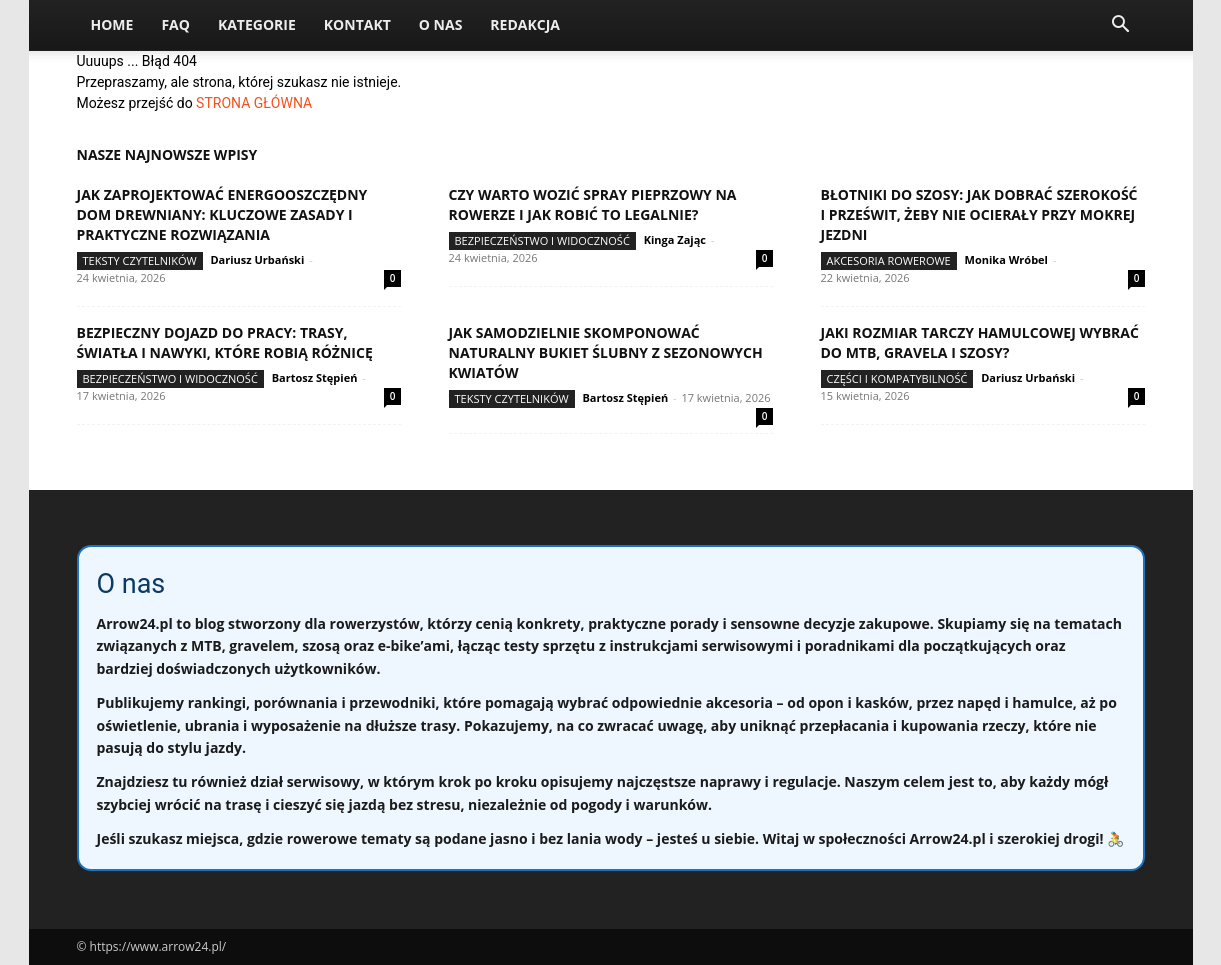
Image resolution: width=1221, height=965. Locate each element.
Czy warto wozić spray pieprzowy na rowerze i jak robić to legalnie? (593, 204)
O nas (441, 24)
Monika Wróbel (1006, 259)
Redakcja (525, 24)
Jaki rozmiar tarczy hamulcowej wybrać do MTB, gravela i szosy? (980, 342)
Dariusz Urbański (257, 259)
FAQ (175, 24)
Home (112, 24)
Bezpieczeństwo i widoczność (542, 240)
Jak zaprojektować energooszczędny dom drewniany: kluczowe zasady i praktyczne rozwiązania (222, 214)
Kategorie (257, 24)
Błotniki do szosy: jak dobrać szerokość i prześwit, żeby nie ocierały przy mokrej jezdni (979, 214)
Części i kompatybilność (897, 378)
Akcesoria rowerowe (889, 260)
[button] (1121, 26)
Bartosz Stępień (315, 377)
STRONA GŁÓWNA (254, 103)
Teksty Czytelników (140, 260)
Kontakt (357, 24)
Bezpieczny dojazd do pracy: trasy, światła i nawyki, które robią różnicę (225, 342)
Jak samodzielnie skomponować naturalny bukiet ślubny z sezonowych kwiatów (606, 352)
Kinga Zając (675, 239)
